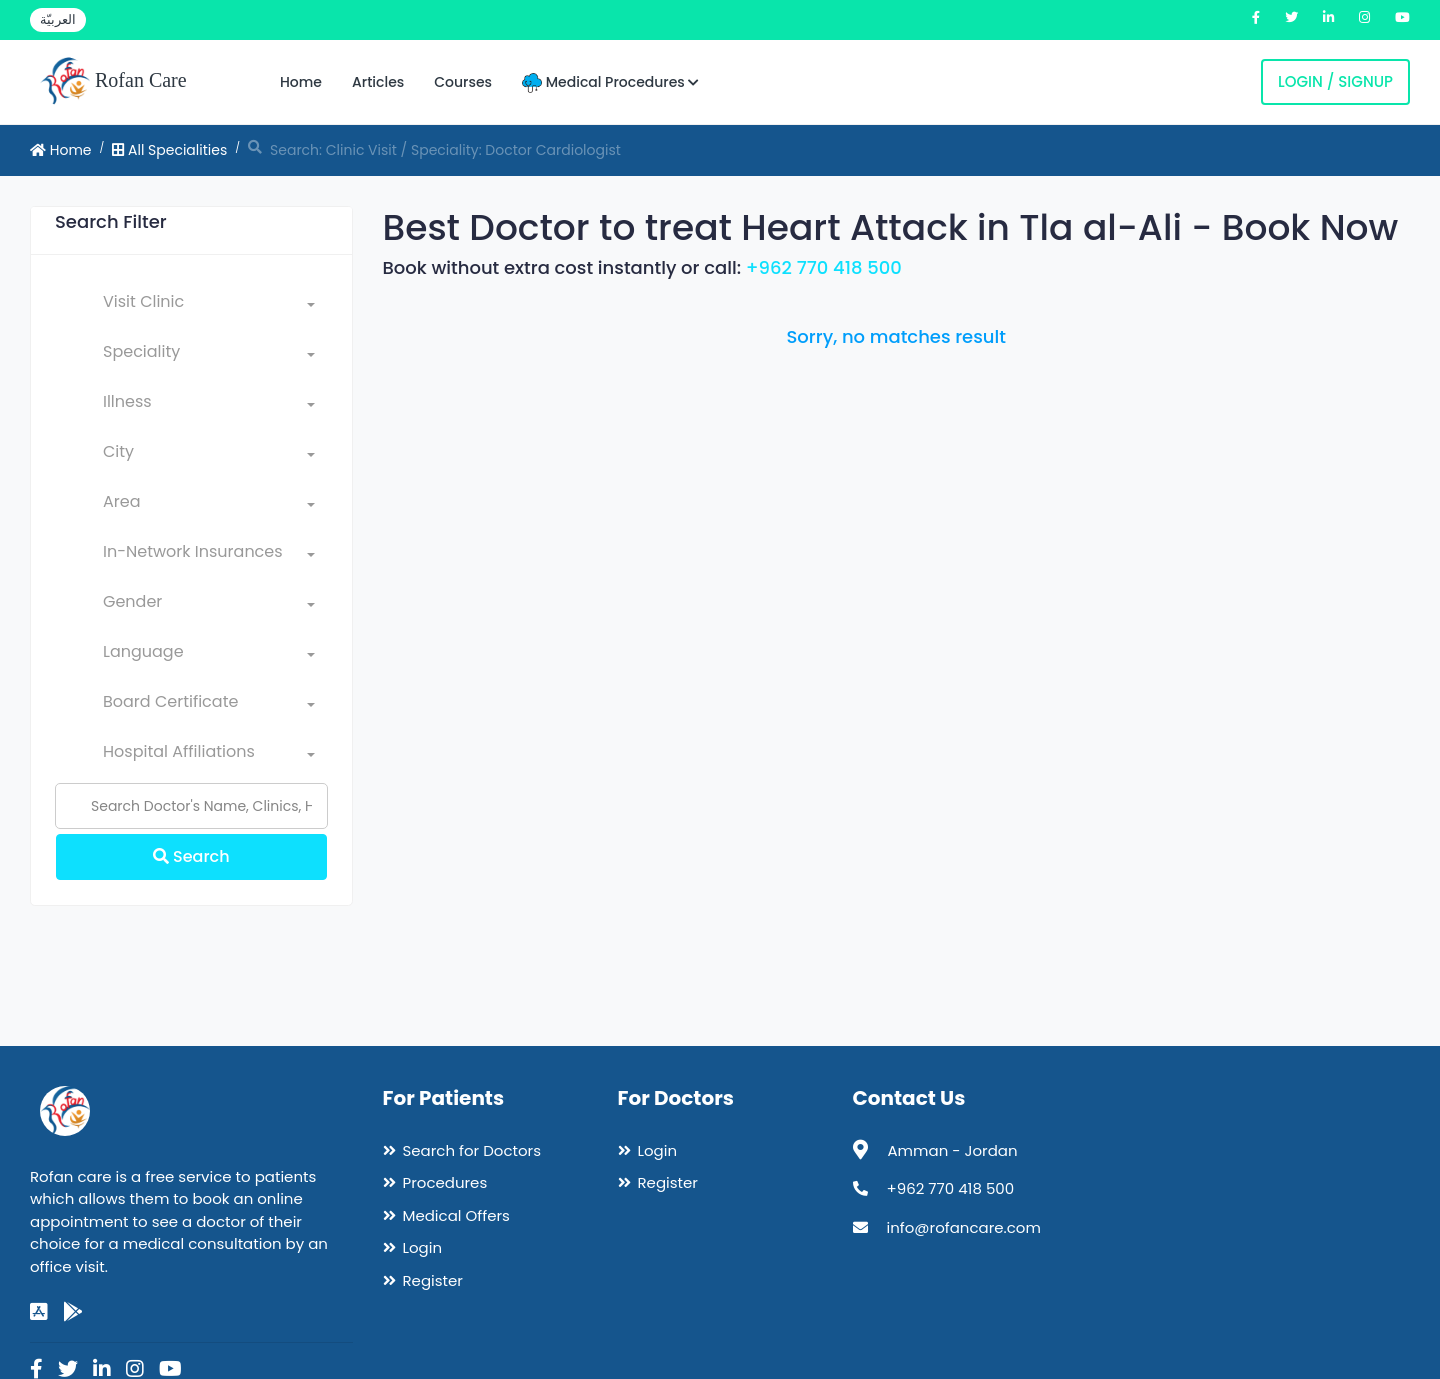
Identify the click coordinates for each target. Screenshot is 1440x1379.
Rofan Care (113, 82)
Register (433, 1280)
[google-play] (73, 1312)
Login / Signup (1335, 81)
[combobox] (209, 306)
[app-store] (39, 1312)
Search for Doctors (472, 1150)
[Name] (191, 806)
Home (301, 82)
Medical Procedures (610, 82)
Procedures (445, 1182)
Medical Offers (456, 1215)
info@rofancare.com (964, 1227)
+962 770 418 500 (824, 267)
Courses (463, 82)
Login (423, 1247)
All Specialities (169, 150)
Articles (378, 82)
